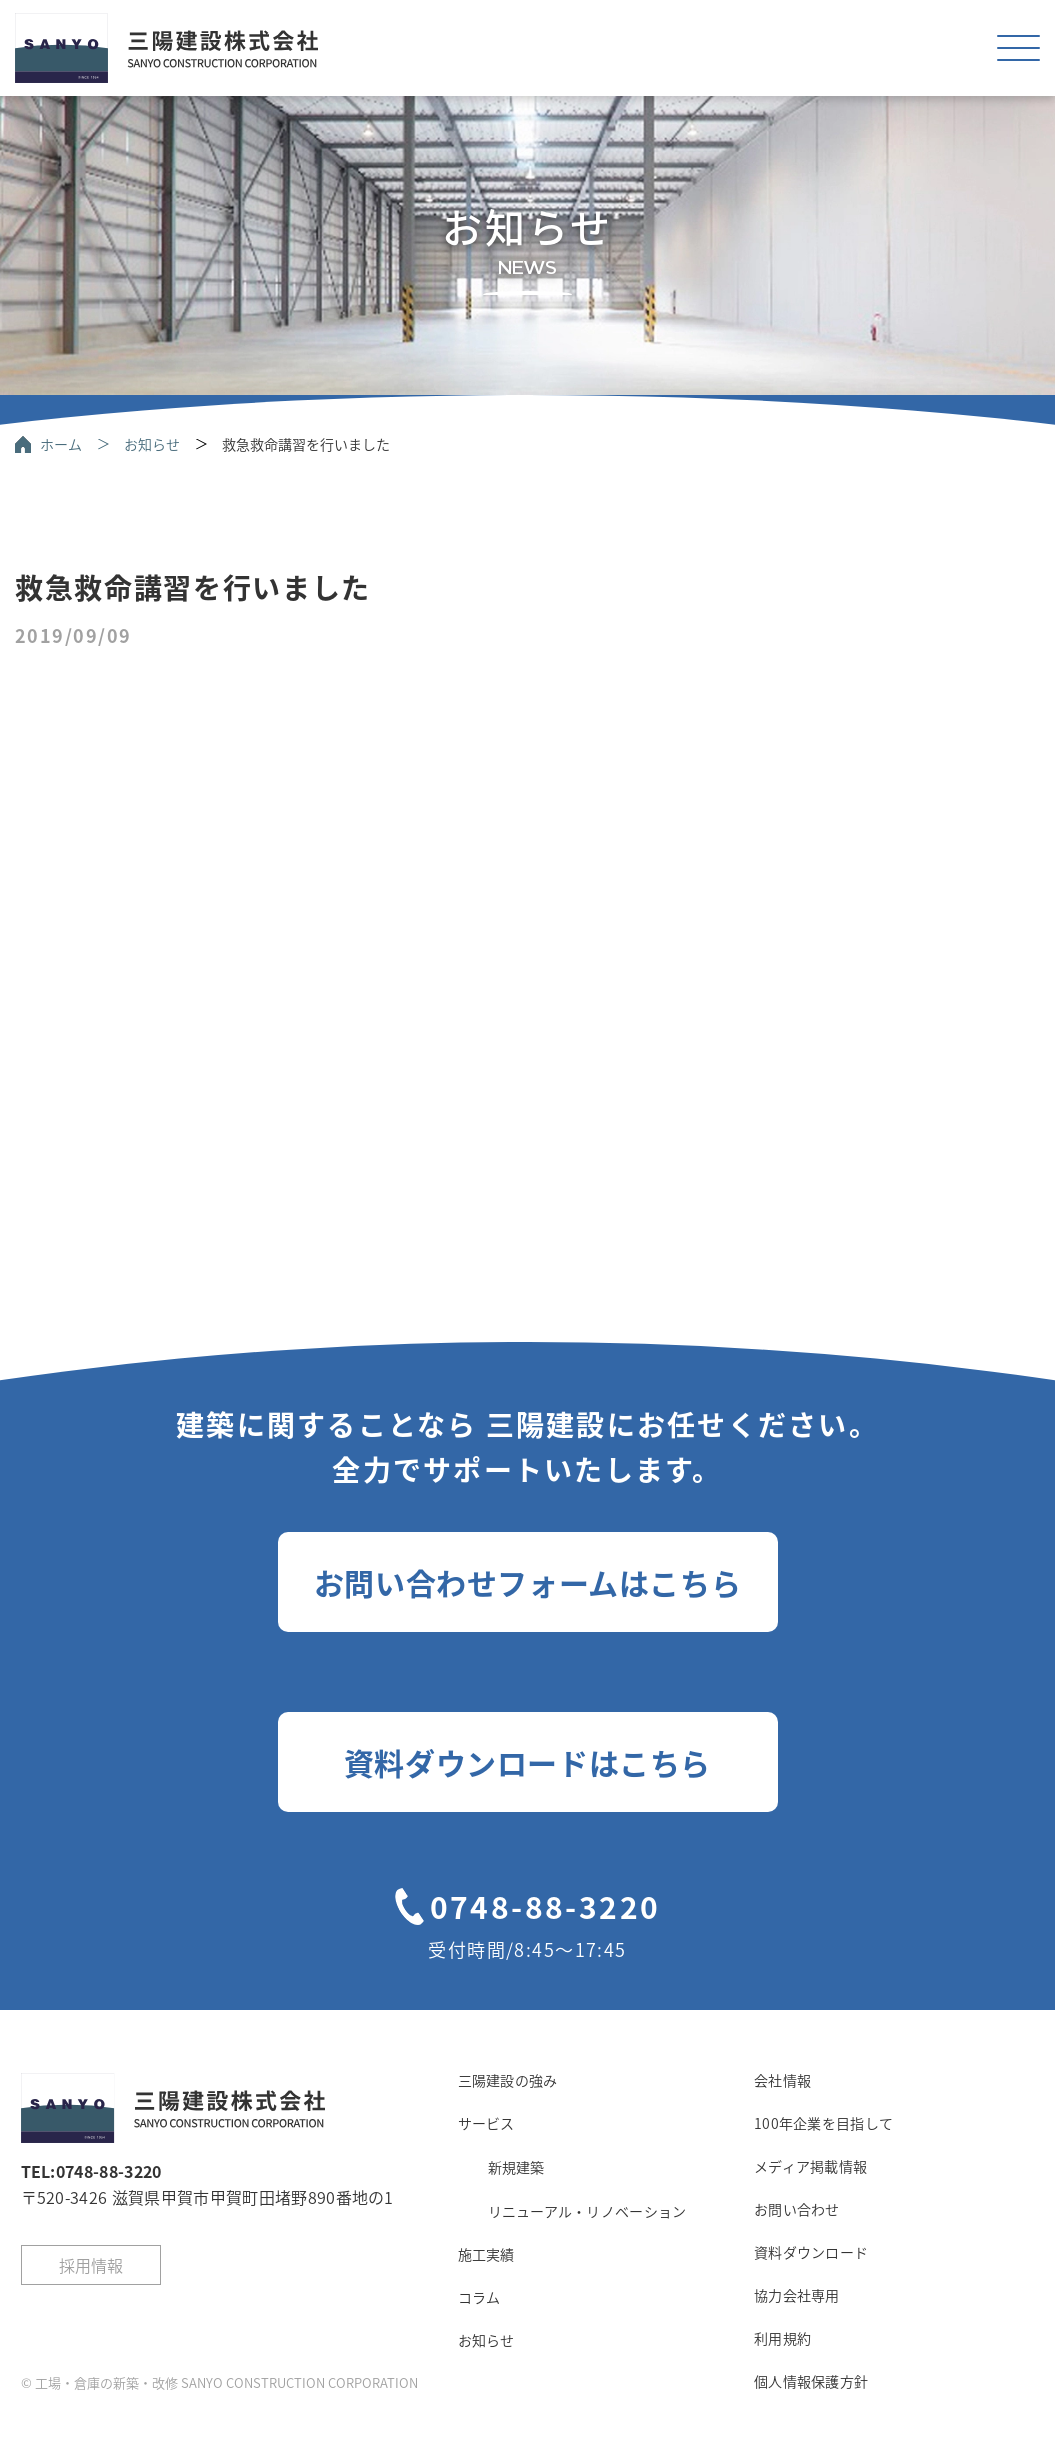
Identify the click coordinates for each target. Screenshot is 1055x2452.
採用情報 (91, 2265)
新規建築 (516, 2167)
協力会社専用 (797, 2295)
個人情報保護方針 (811, 2381)
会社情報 (782, 2080)
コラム (479, 2297)
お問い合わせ (797, 2209)
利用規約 (782, 2338)
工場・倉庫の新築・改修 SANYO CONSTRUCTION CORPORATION (226, 2382)
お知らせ (152, 444)
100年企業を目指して (823, 2123)
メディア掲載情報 (810, 2166)
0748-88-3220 (545, 1906)
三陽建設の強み (508, 2080)
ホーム (61, 444)
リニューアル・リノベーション (587, 2211)
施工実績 (486, 2254)
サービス (486, 2123)
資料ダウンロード (811, 2252)
